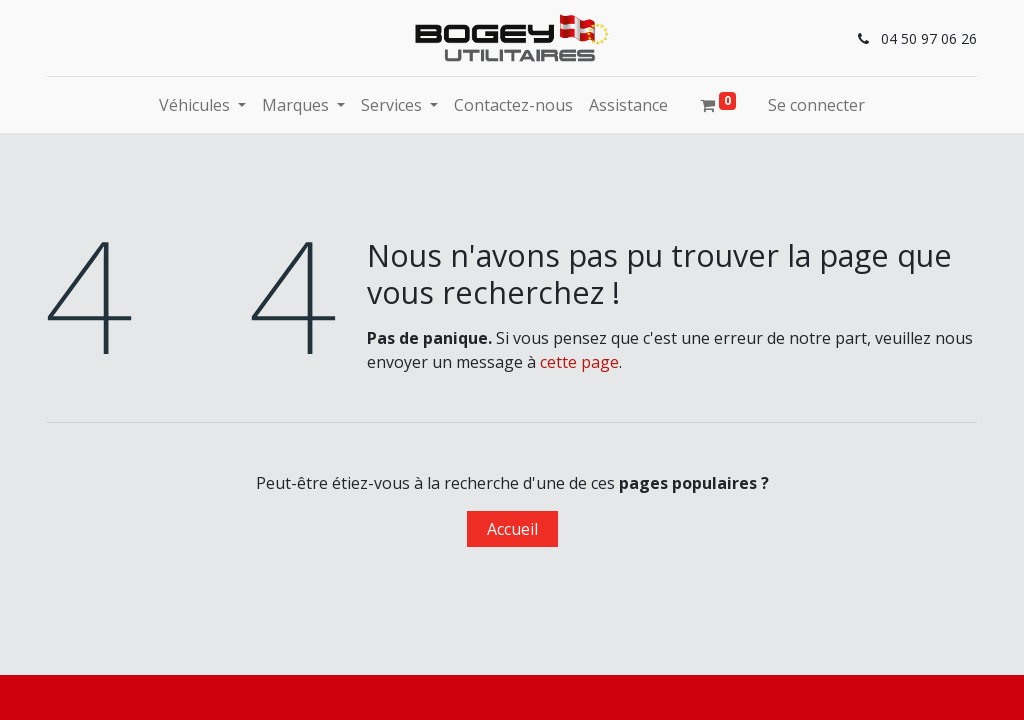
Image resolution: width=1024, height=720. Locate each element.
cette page (579, 362)
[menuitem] (513, 105)
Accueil (512, 529)
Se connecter (816, 105)
